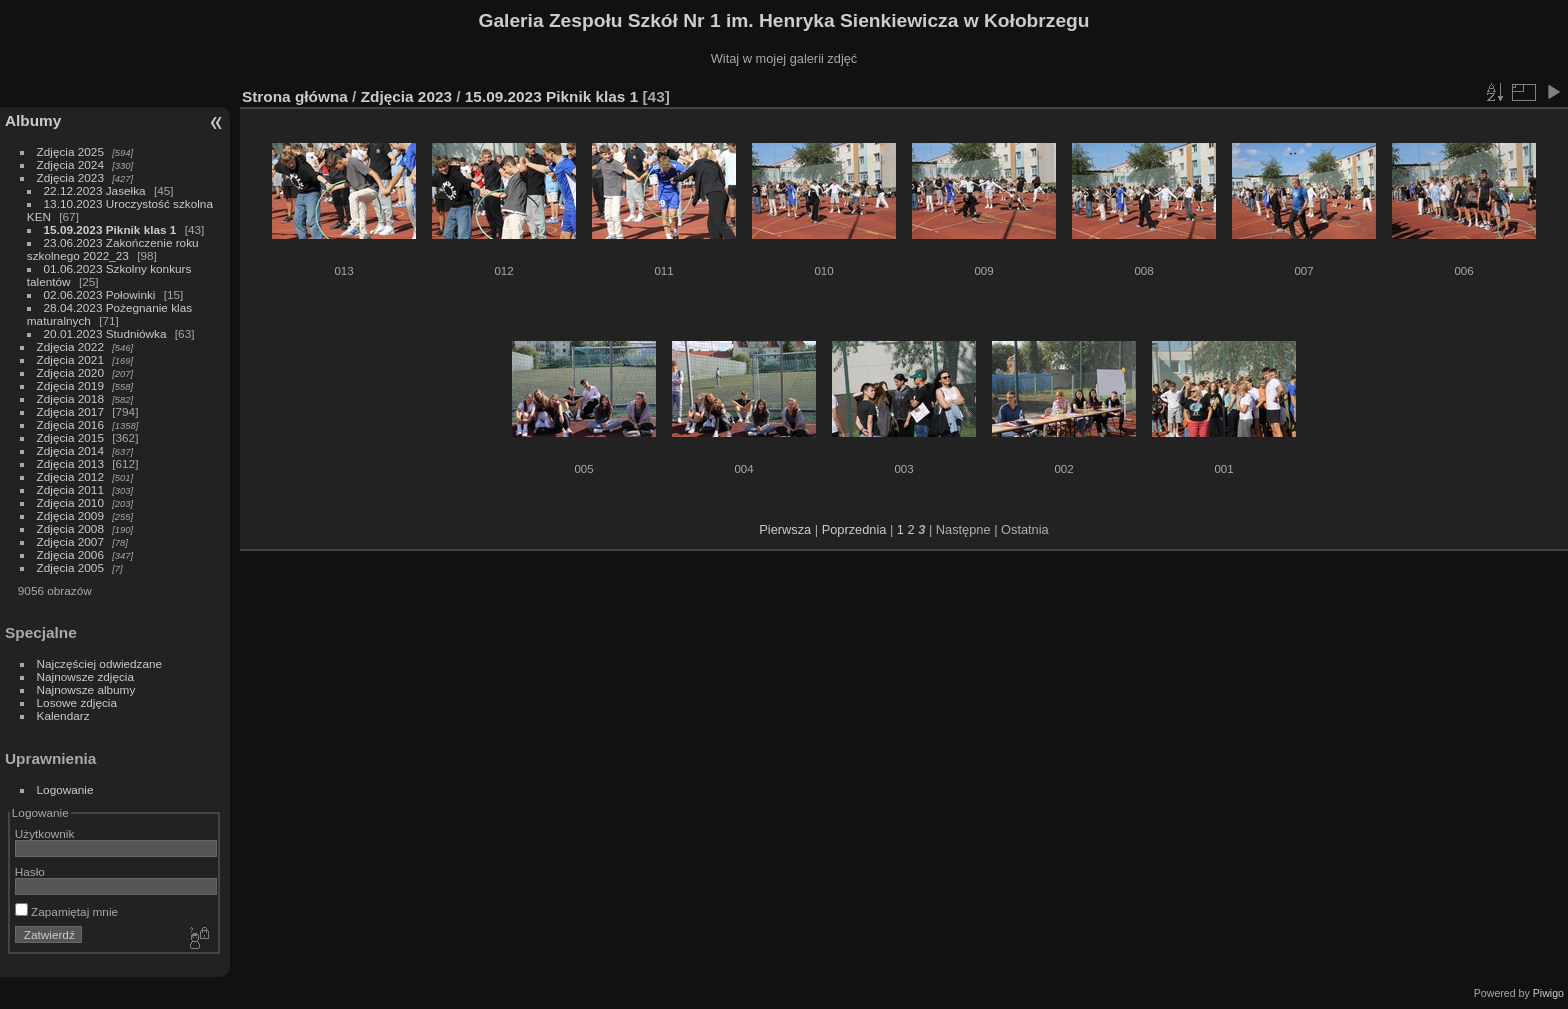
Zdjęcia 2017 (70, 411)
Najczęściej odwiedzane (100, 663)
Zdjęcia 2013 (70, 463)
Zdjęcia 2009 (70, 515)
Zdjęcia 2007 (70, 541)
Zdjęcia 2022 (70, 346)
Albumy (33, 120)
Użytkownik (45, 833)
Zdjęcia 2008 (70, 528)
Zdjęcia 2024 (70, 164)
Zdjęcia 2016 (70, 424)
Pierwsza (785, 529)
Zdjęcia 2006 (70, 554)
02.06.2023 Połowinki (101, 294)
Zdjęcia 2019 (70, 385)
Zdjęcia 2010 (70, 502)
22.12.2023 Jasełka (95, 190)
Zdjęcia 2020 (70, 372)
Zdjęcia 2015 (70, 437)
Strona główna (295, 96)
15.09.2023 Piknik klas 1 (110, 229)
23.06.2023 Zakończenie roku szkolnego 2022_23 (113, 249)
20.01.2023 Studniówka (105, 333)
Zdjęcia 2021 (70, 359)
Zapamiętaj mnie (66, 911)
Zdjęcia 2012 (70, 476)
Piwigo (1548, 993)
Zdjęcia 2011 (70, 489)
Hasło (30, 871)
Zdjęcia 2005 (70, 567)
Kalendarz (63, 715)
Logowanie (65, 789)
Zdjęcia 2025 (70, 151)
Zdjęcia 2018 (70, 398)
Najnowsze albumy (86, 689)
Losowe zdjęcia (77, 702)
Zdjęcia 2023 (70, 177)
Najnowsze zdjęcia (85, 676)
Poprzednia (854, 529)
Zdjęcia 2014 (70, 450)
